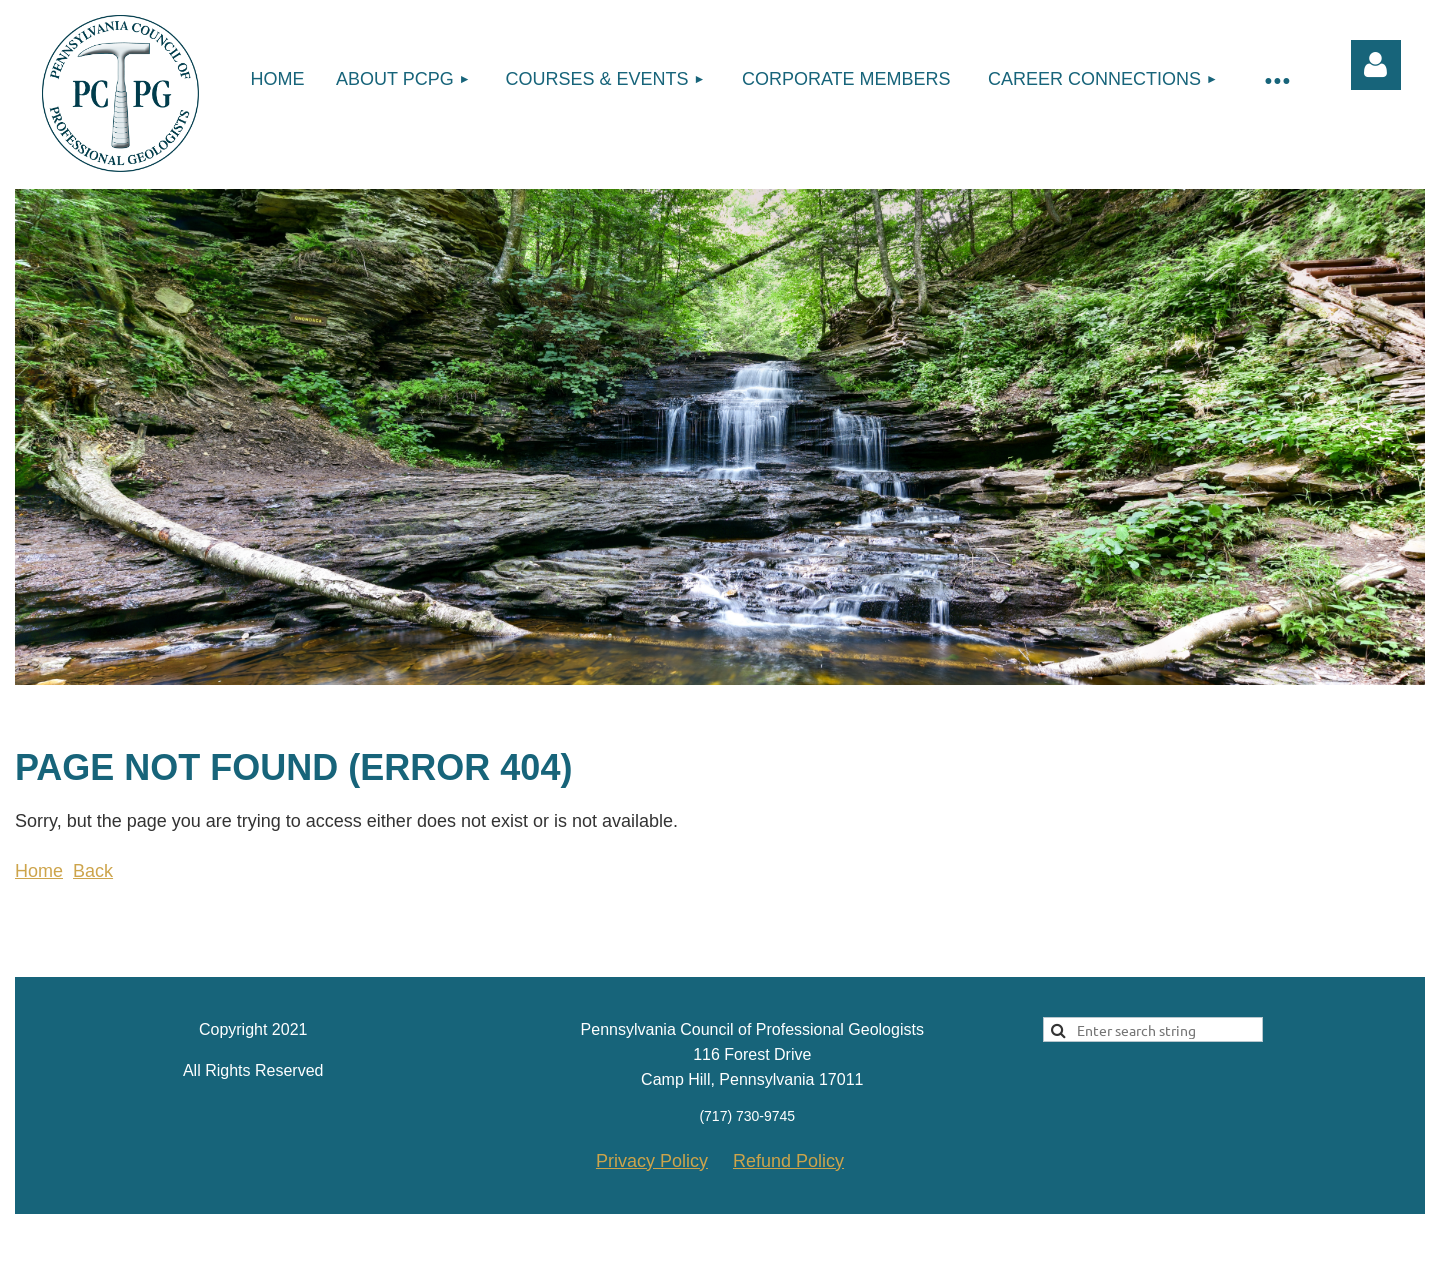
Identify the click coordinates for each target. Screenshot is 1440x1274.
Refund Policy (788, 1161)
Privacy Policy (652, 1161)
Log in (1376, 65)
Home (39, 871)
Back (93, 871)
